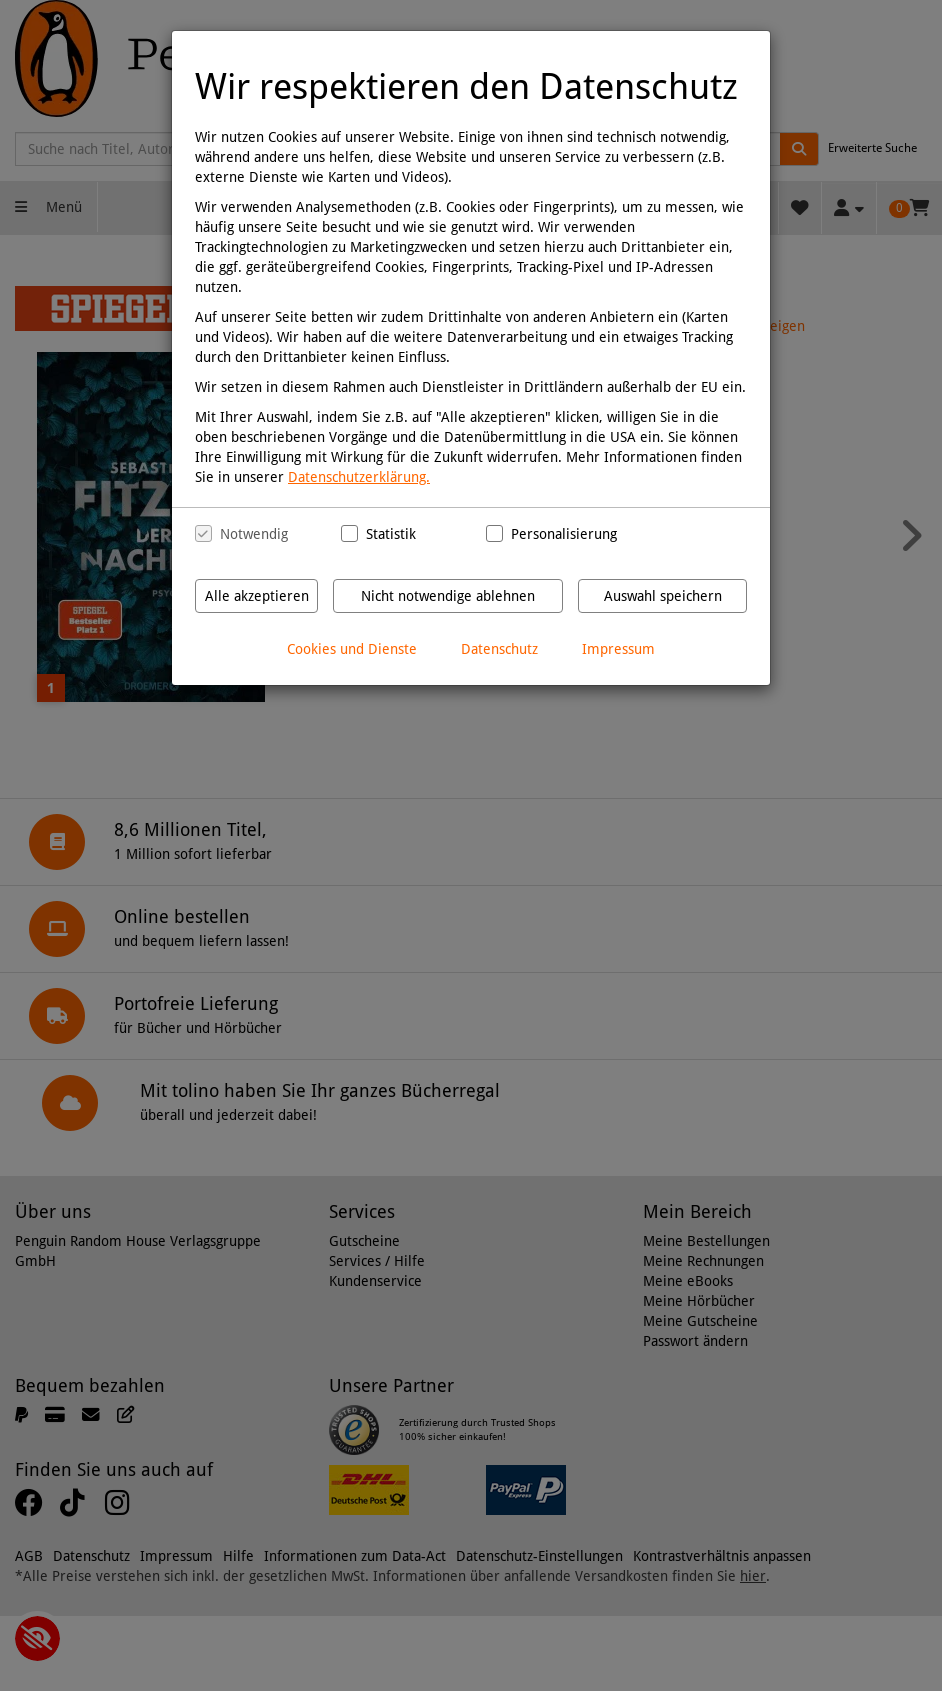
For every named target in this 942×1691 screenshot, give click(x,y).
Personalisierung (556, 534)
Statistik (391, 534)
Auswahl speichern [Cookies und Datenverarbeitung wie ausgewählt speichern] (663, 596)
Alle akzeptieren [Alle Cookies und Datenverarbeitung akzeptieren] (257, 596)
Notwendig (254, 534)
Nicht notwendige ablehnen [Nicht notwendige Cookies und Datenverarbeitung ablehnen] (448, 596)
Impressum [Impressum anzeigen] (618, 649)
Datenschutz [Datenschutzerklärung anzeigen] (499, 649)
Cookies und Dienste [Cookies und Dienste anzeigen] (352, 649)
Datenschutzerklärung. (359, 477)
